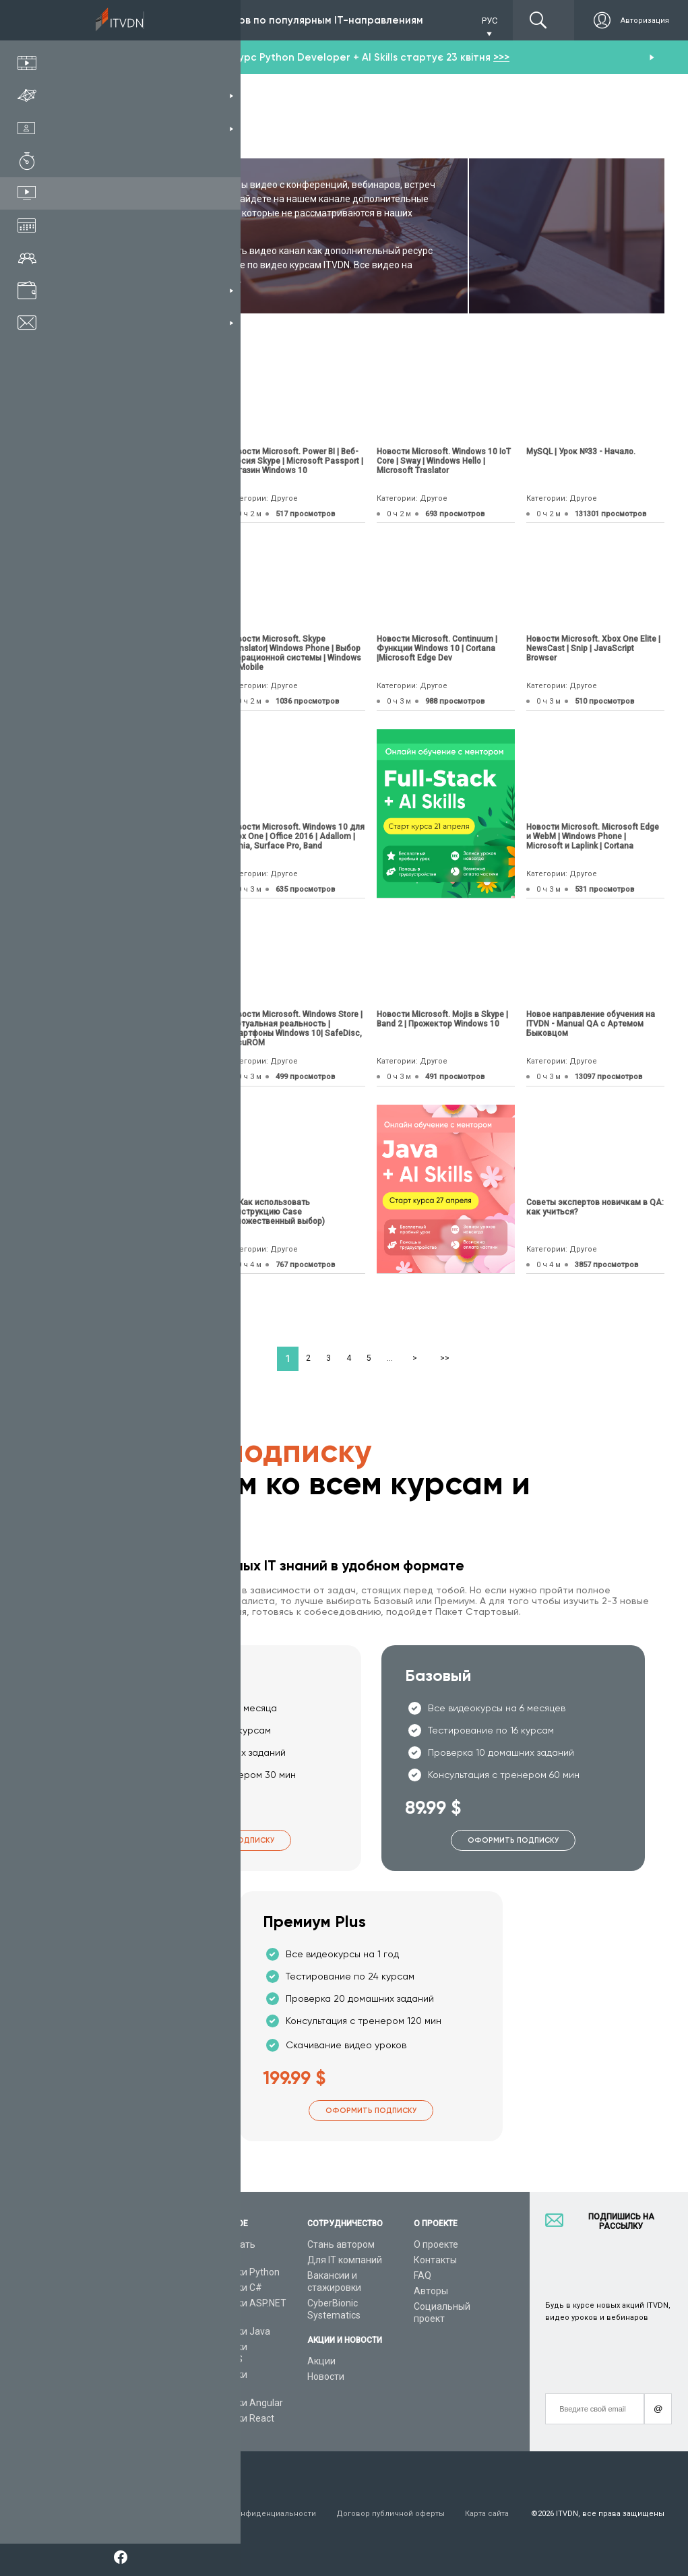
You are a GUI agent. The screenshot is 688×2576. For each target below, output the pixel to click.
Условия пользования (119, 2513)
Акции (321, 2361)
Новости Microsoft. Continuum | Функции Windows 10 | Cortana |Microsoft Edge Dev (437, 648)
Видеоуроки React (233, 2418)
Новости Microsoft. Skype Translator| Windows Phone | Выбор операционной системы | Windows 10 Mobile (294, 653)
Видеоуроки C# (227, 2287)
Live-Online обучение (123, 2346)
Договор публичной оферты (390, 2513)
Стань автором (341, 2244)
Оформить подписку (228, 1840)
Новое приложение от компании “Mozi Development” (140, 456)
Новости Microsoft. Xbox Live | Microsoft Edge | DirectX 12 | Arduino (135, 836)
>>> (501, 57)
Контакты (435, 2260)
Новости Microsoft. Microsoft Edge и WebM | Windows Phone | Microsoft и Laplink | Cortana (592, 836)
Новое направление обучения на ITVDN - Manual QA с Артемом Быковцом (590, 1024)
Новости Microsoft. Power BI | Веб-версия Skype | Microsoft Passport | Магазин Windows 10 (295, 461)
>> (444, 1358)
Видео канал (105, 2362)
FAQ (422, 2275)
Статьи (93, 2377)
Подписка (129, 20)
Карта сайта (487, 2513)
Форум (92, 2393)
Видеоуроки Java (231, 2331)
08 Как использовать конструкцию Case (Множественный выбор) (276, 1212)
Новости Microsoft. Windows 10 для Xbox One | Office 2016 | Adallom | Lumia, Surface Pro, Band (296, 836)
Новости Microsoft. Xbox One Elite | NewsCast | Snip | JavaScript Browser (593, 648)
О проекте (436, 2244)
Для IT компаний (344, 2260)
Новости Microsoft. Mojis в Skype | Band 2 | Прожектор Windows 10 (442, 1019)
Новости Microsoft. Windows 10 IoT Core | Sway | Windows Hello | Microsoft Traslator (444, 461)
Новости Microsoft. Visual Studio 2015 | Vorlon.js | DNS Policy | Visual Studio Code (144, 648)
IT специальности (116, 2287)
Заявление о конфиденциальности (249, 2513)
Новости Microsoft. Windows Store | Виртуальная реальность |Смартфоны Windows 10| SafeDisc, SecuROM (295, 1028)
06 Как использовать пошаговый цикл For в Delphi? (141, 1019)
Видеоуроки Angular (238, 2402)
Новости (325, 2376)
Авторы (431, 2291)
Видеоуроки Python (236, 2272)
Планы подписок (114, 2303)
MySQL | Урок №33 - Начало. (580, 451)
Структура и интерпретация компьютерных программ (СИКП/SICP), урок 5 (132, 1212)
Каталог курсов (111, 2272)
